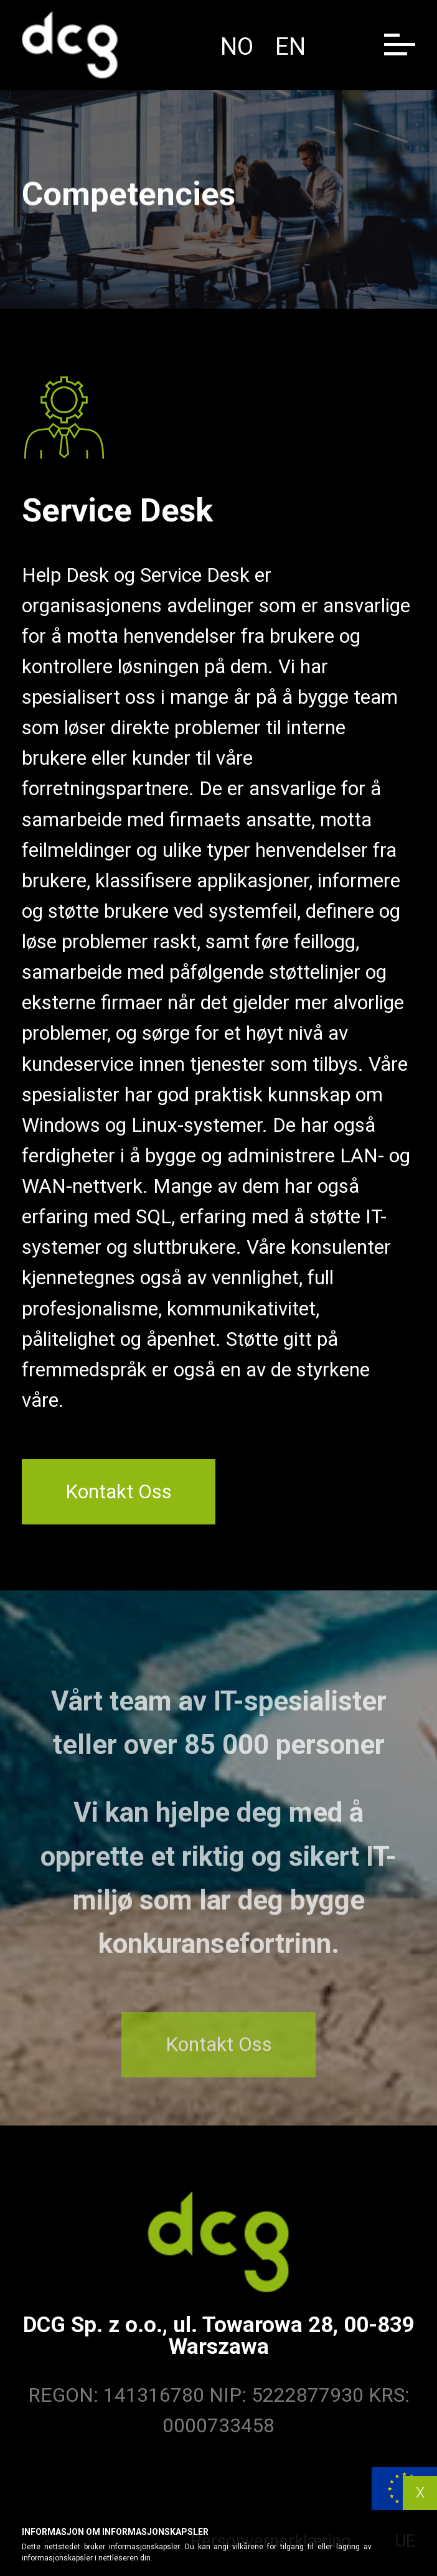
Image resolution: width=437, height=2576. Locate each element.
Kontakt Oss (118, 1491)
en (290, 47)
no (236, 47)
